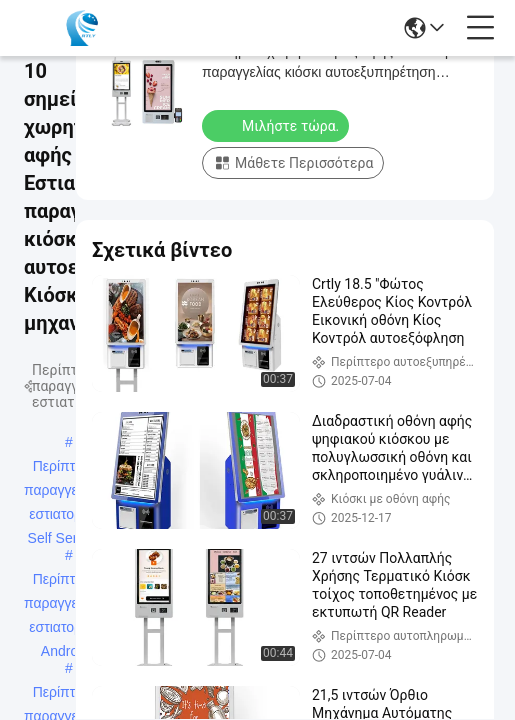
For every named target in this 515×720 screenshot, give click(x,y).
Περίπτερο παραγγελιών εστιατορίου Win (65, 694)
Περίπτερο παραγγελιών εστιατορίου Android (65, 581)
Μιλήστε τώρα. (277, 125)
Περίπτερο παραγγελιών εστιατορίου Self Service (65, 468)
